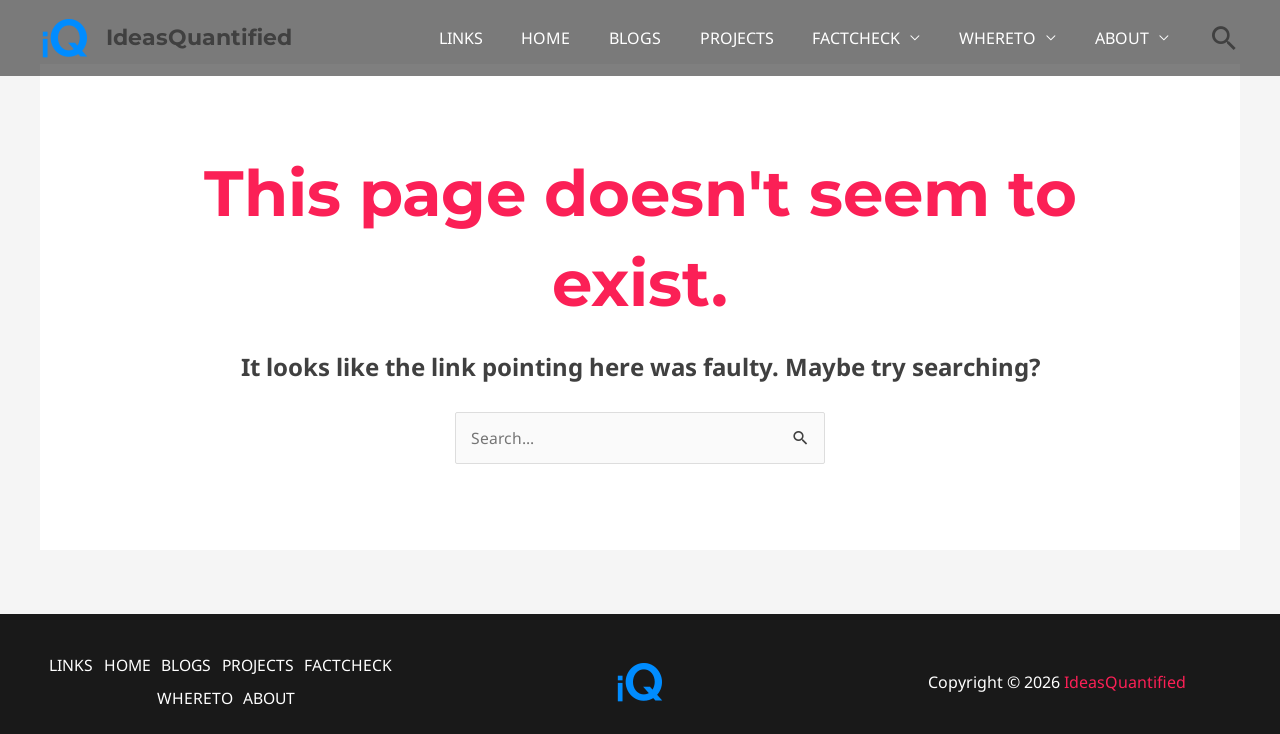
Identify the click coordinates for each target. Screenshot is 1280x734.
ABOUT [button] (1125, 38)
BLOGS (665, 38)
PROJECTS (760, 38)
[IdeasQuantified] (65, 36)
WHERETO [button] (1007, 38)
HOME (582, 38)
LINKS (504, 38)
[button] (1224, 38)
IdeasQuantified (199, 37)
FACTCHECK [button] (873, 38)
